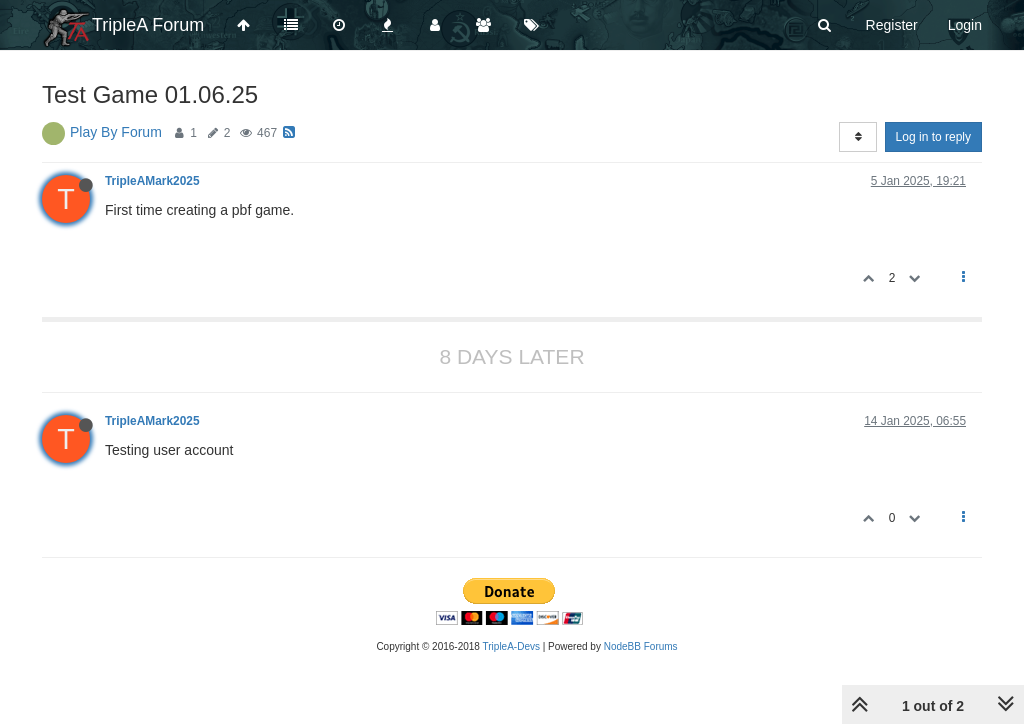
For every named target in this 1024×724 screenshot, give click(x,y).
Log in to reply (933, 137)
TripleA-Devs (511, 646)
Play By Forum (116, 132)
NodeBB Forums (641, 646)
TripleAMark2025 (152, 181)
